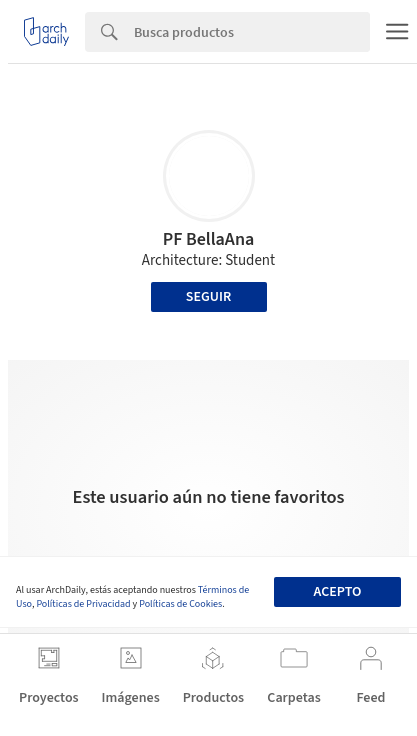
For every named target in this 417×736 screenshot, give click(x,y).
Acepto (338, 592)
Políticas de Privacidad (83, 604)
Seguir (208, 297)
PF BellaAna (209, 239)
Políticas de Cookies (180, 604)
